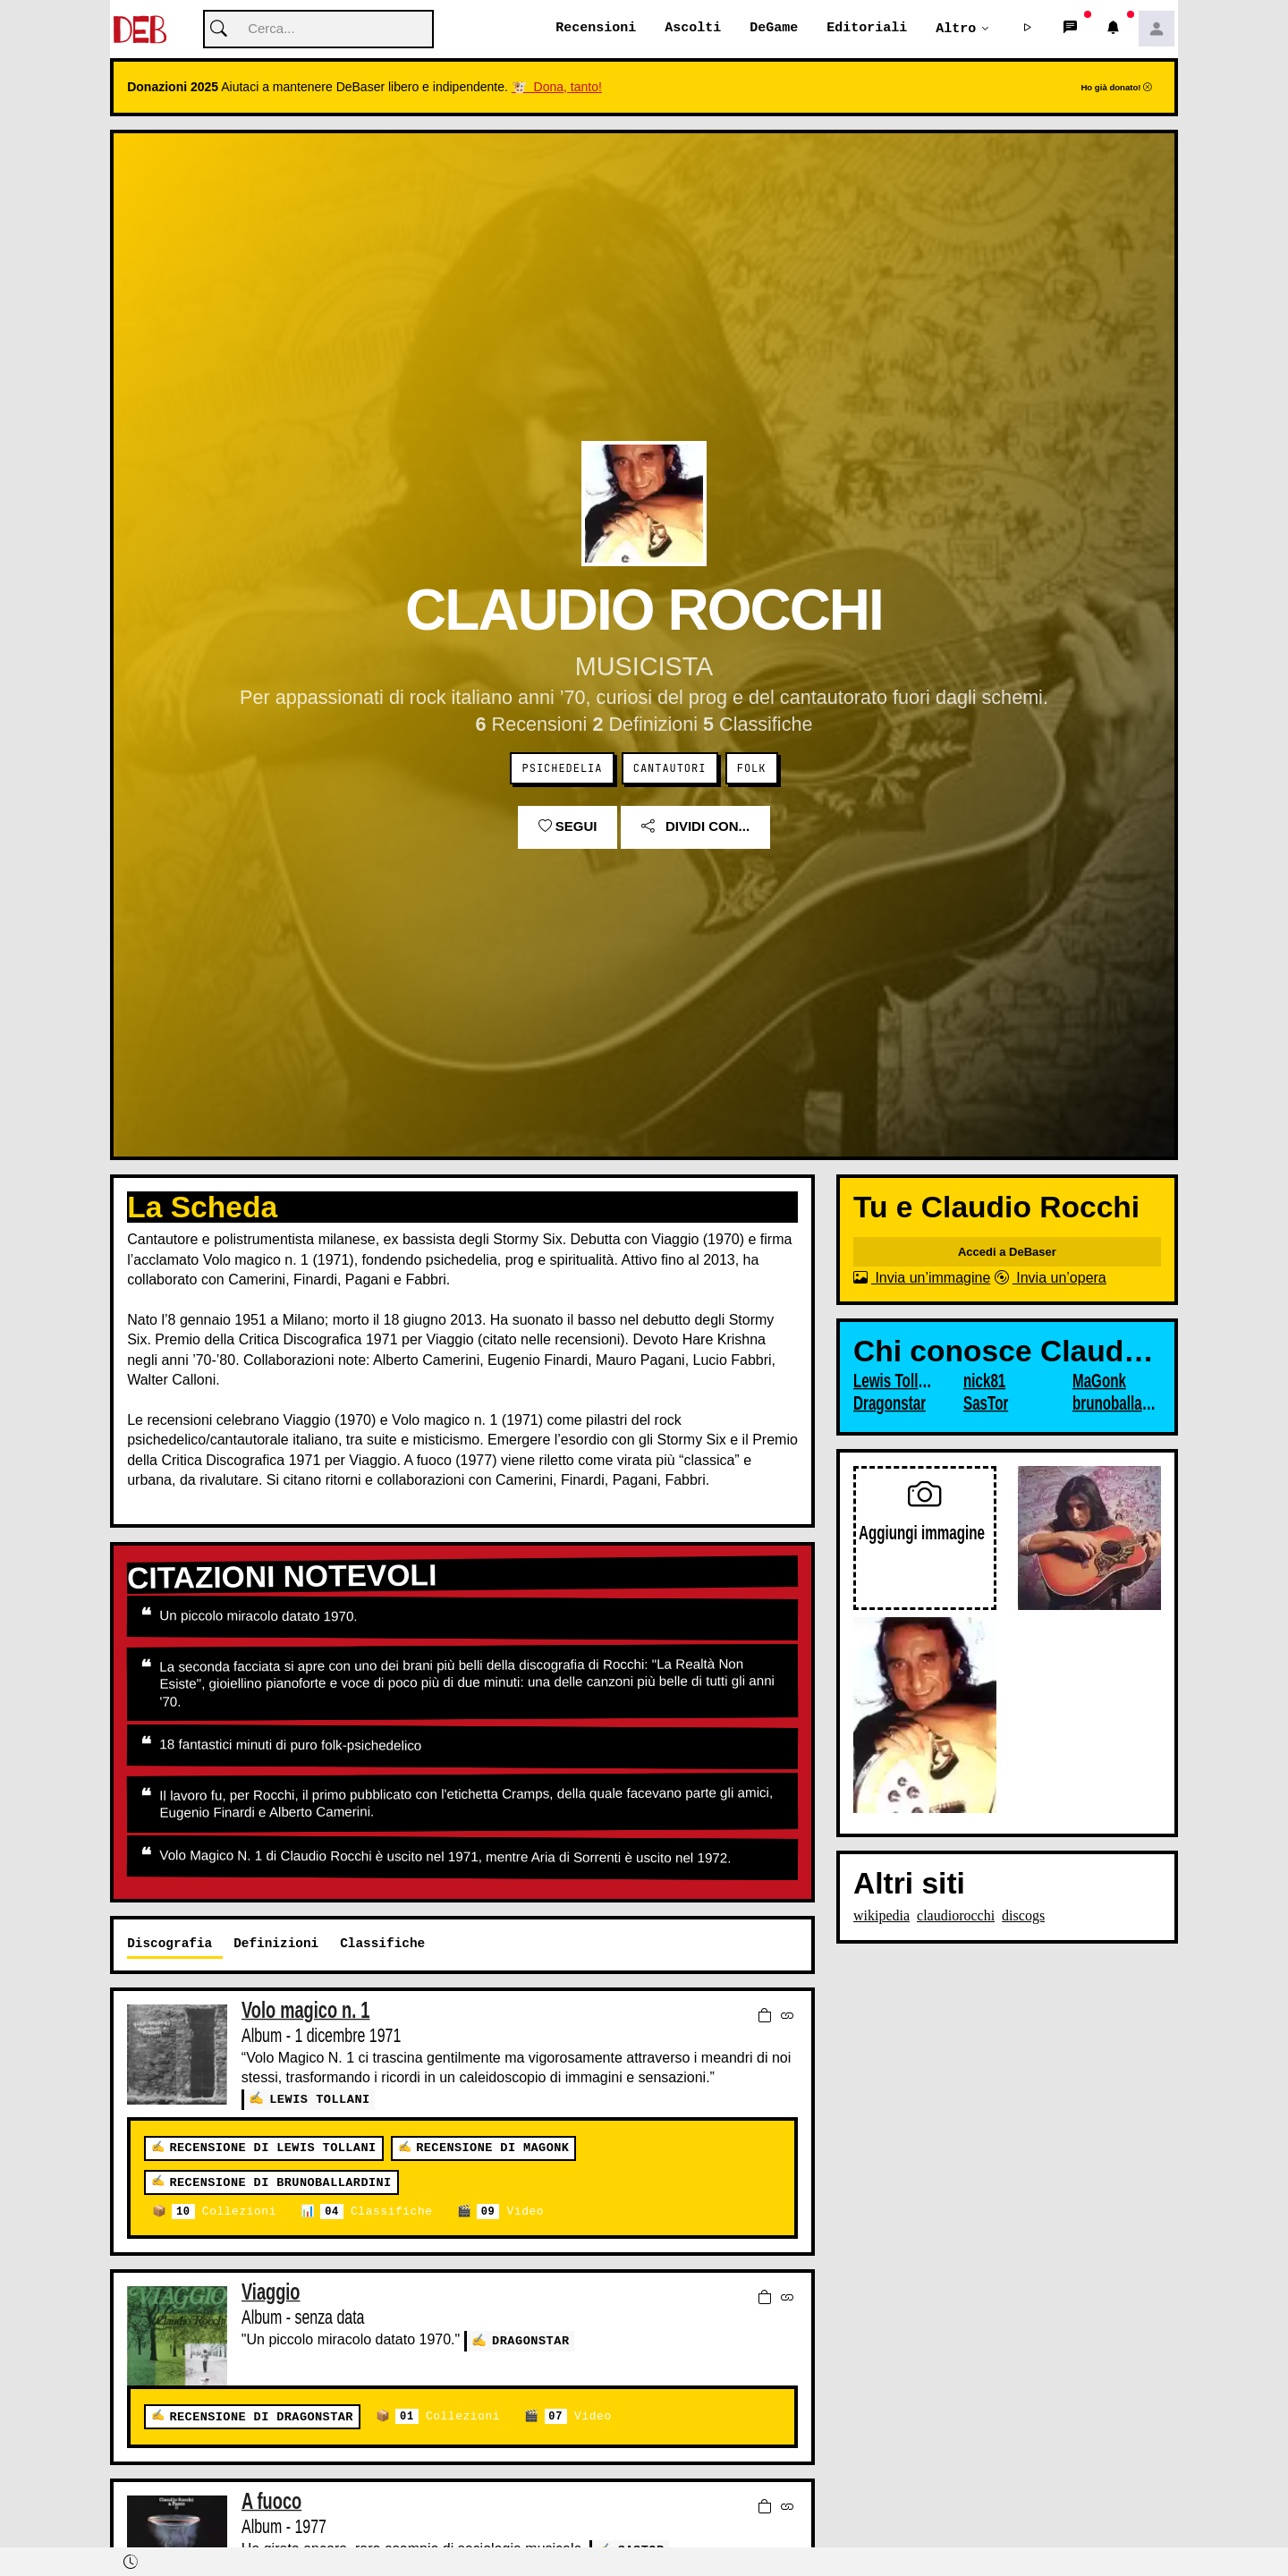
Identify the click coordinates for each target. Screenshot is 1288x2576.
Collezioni (224, 2211)
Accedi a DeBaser (1007, 1252)
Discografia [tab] (169, 1944)
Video (510, 2211)
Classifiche (376, 2211)
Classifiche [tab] (382, 1944)
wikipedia (881, 1916)
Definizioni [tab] (275, 1944)
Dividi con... (695, 827)
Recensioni (595, 29)
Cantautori (670, 769)
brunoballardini (1114, 1404)
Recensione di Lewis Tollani (272, 2148)
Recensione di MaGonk (492, 2148)
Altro (956, 29)
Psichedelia (562, 769)
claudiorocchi (956, 1916)
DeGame (774, 29)
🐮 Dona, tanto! (557, 87)
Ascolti (693, 29)
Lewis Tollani (319, 2098)
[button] (1028, 29)
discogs (1023, 1916)
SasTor (985, 1404)
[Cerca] (318, 30)
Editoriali (866, 29)
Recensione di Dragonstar (260, 2417)
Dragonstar (531, 2340)
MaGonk (1099, 1382)
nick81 (984, 1382)
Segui (567, 827)
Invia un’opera (1050, 1278)
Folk (752, 769)
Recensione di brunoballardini (280, 2182)
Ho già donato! (1116, 88)
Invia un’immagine (921, 1278)
